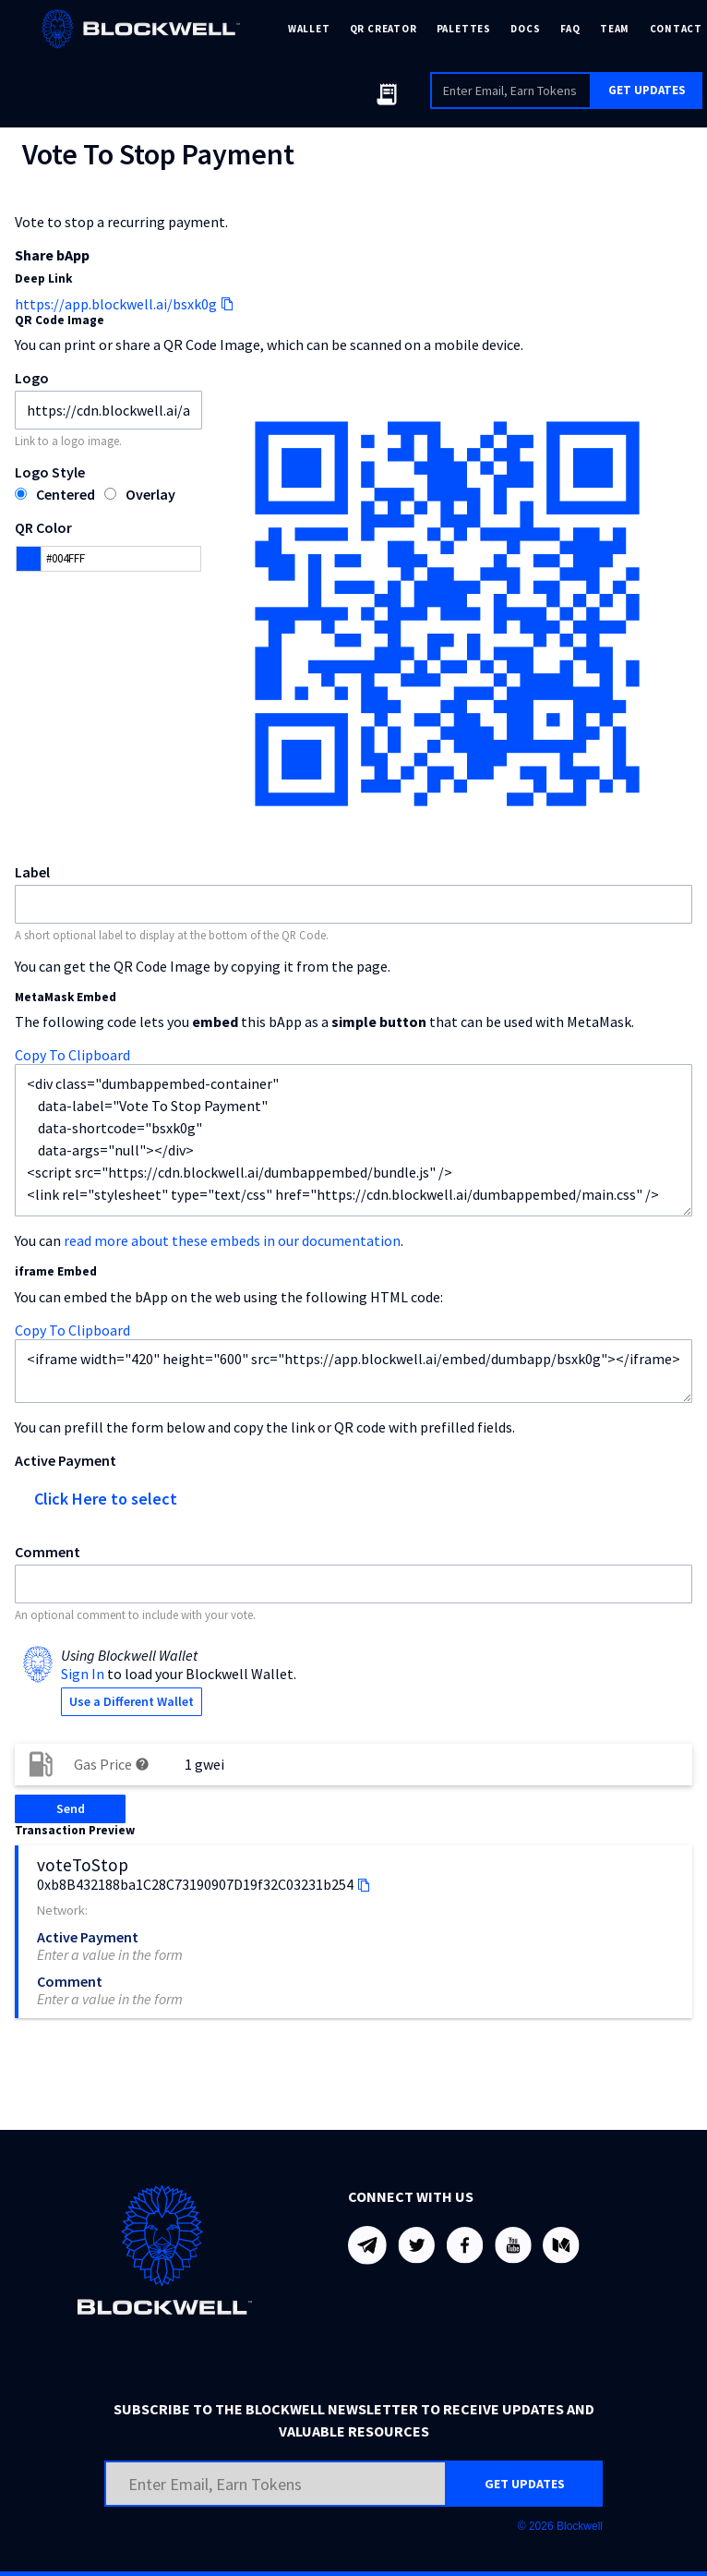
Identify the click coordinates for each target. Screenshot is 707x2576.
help (142, 1764)
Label (32, 872)
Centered (65, 494)
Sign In (82, 1673)
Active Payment (65, 1460)
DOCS (525, 28)
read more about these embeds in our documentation (232, 1240)
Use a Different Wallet (131, 1701)
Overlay (150, 494)
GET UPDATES (647, 90)
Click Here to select (105, 1498)
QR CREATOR (383, 28)
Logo (32, 378)
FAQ (570, 28)
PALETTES (464, 28)
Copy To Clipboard (72, 1055)
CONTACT (676, 28)
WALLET (309, 28)
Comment (47, 1551)
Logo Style (50, 472)
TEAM (614, 28)
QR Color (43, 527)
